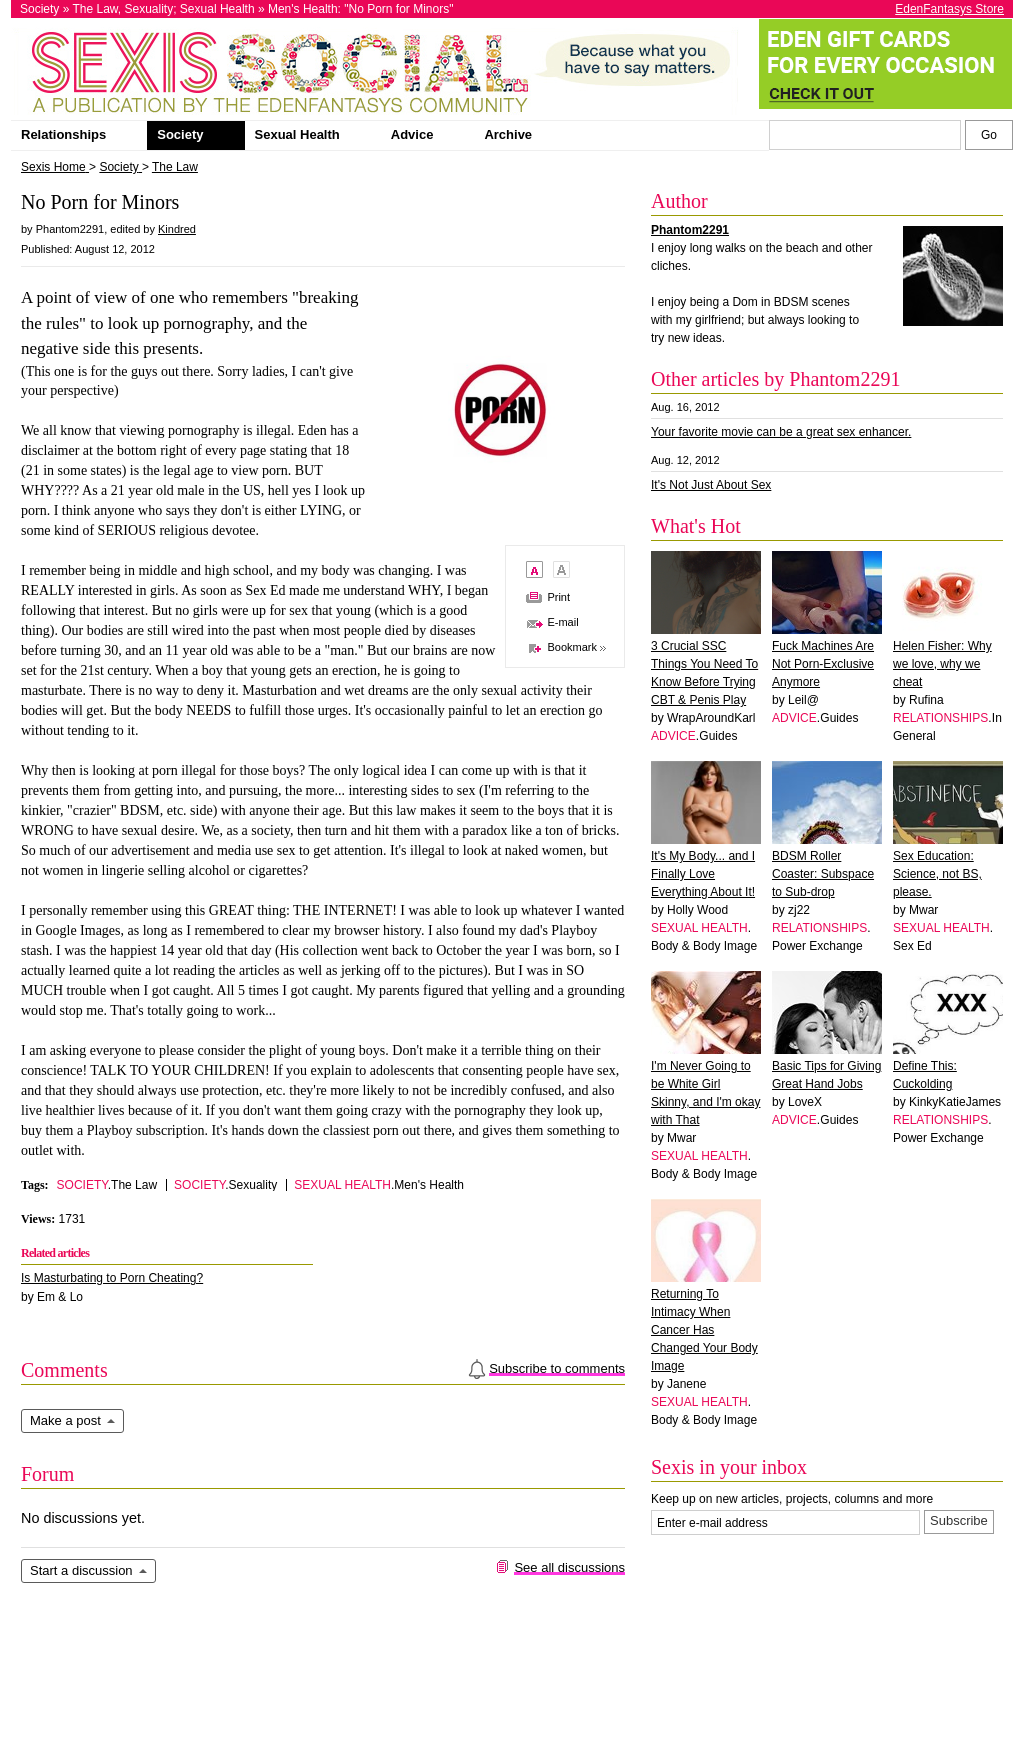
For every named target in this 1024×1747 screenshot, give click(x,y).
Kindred (177, 229)
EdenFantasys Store (949, 9)
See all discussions (569, 1567)
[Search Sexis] (989, 135)
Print (558, 597)
